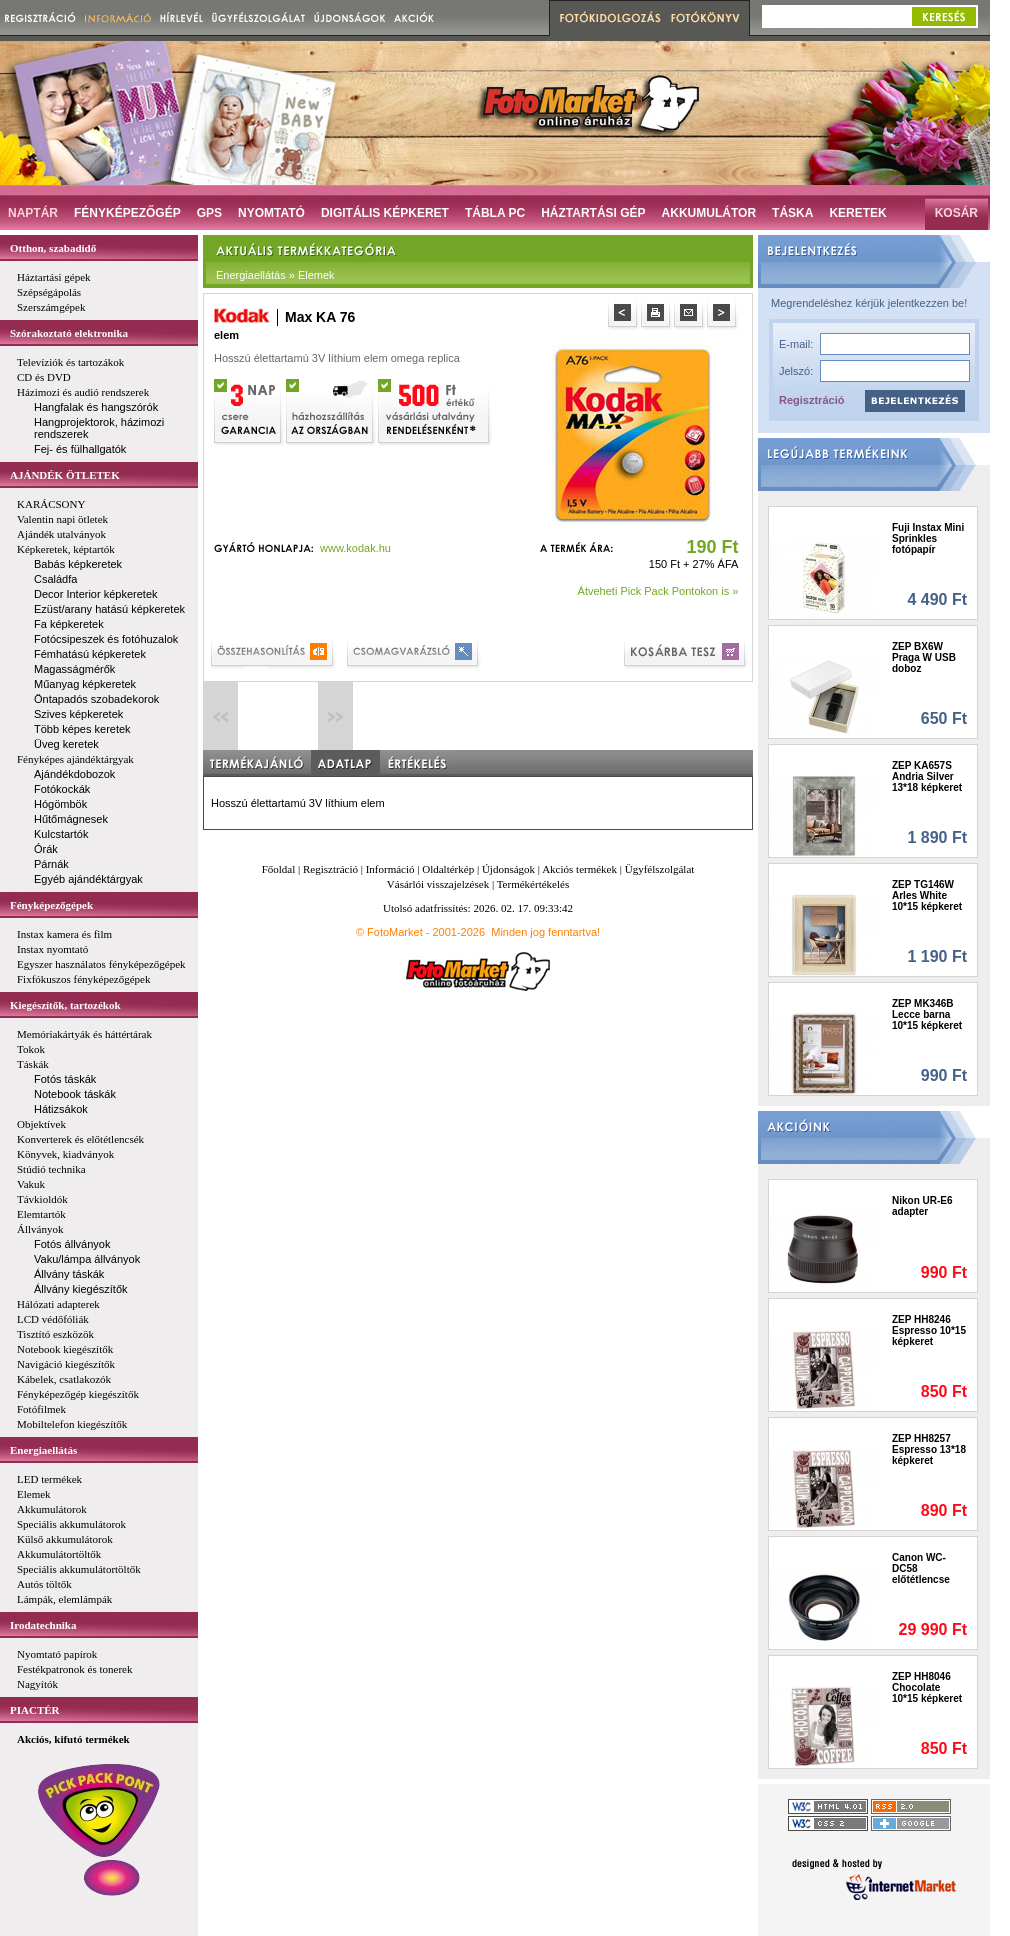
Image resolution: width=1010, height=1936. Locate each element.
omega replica (425, 358)
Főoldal (279, 869)
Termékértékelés (533, 884)
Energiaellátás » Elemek (275, 275)
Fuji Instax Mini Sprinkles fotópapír (928, 538)
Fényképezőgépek (51, 905)
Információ (390, 869)
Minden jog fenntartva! (545, 932)
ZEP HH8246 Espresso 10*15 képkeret (929, 1330)
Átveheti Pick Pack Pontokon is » (658, 591)
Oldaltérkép (448, 869)
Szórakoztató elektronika (69, 333)
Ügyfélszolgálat (660, 869)
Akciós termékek (579, 869)
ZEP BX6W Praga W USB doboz (924, 657)
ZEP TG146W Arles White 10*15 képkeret (927, 895)
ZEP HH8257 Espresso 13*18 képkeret (929, 1449)
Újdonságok (508, 869)
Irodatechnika (43, 1625)
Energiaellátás (43, 1450)
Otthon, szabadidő (53, 248)
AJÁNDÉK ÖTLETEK (65, 475)
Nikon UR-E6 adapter (922, 1206)
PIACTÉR (35, 1710)
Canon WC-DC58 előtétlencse (921, 1568)
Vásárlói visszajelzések (438, 884)
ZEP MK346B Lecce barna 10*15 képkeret (927, 1014)
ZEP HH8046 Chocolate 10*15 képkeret (927, 1687)
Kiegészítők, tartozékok (65, 1005)
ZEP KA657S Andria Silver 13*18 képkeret (927, 776)
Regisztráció (811, 400)
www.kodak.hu (355, 548)
